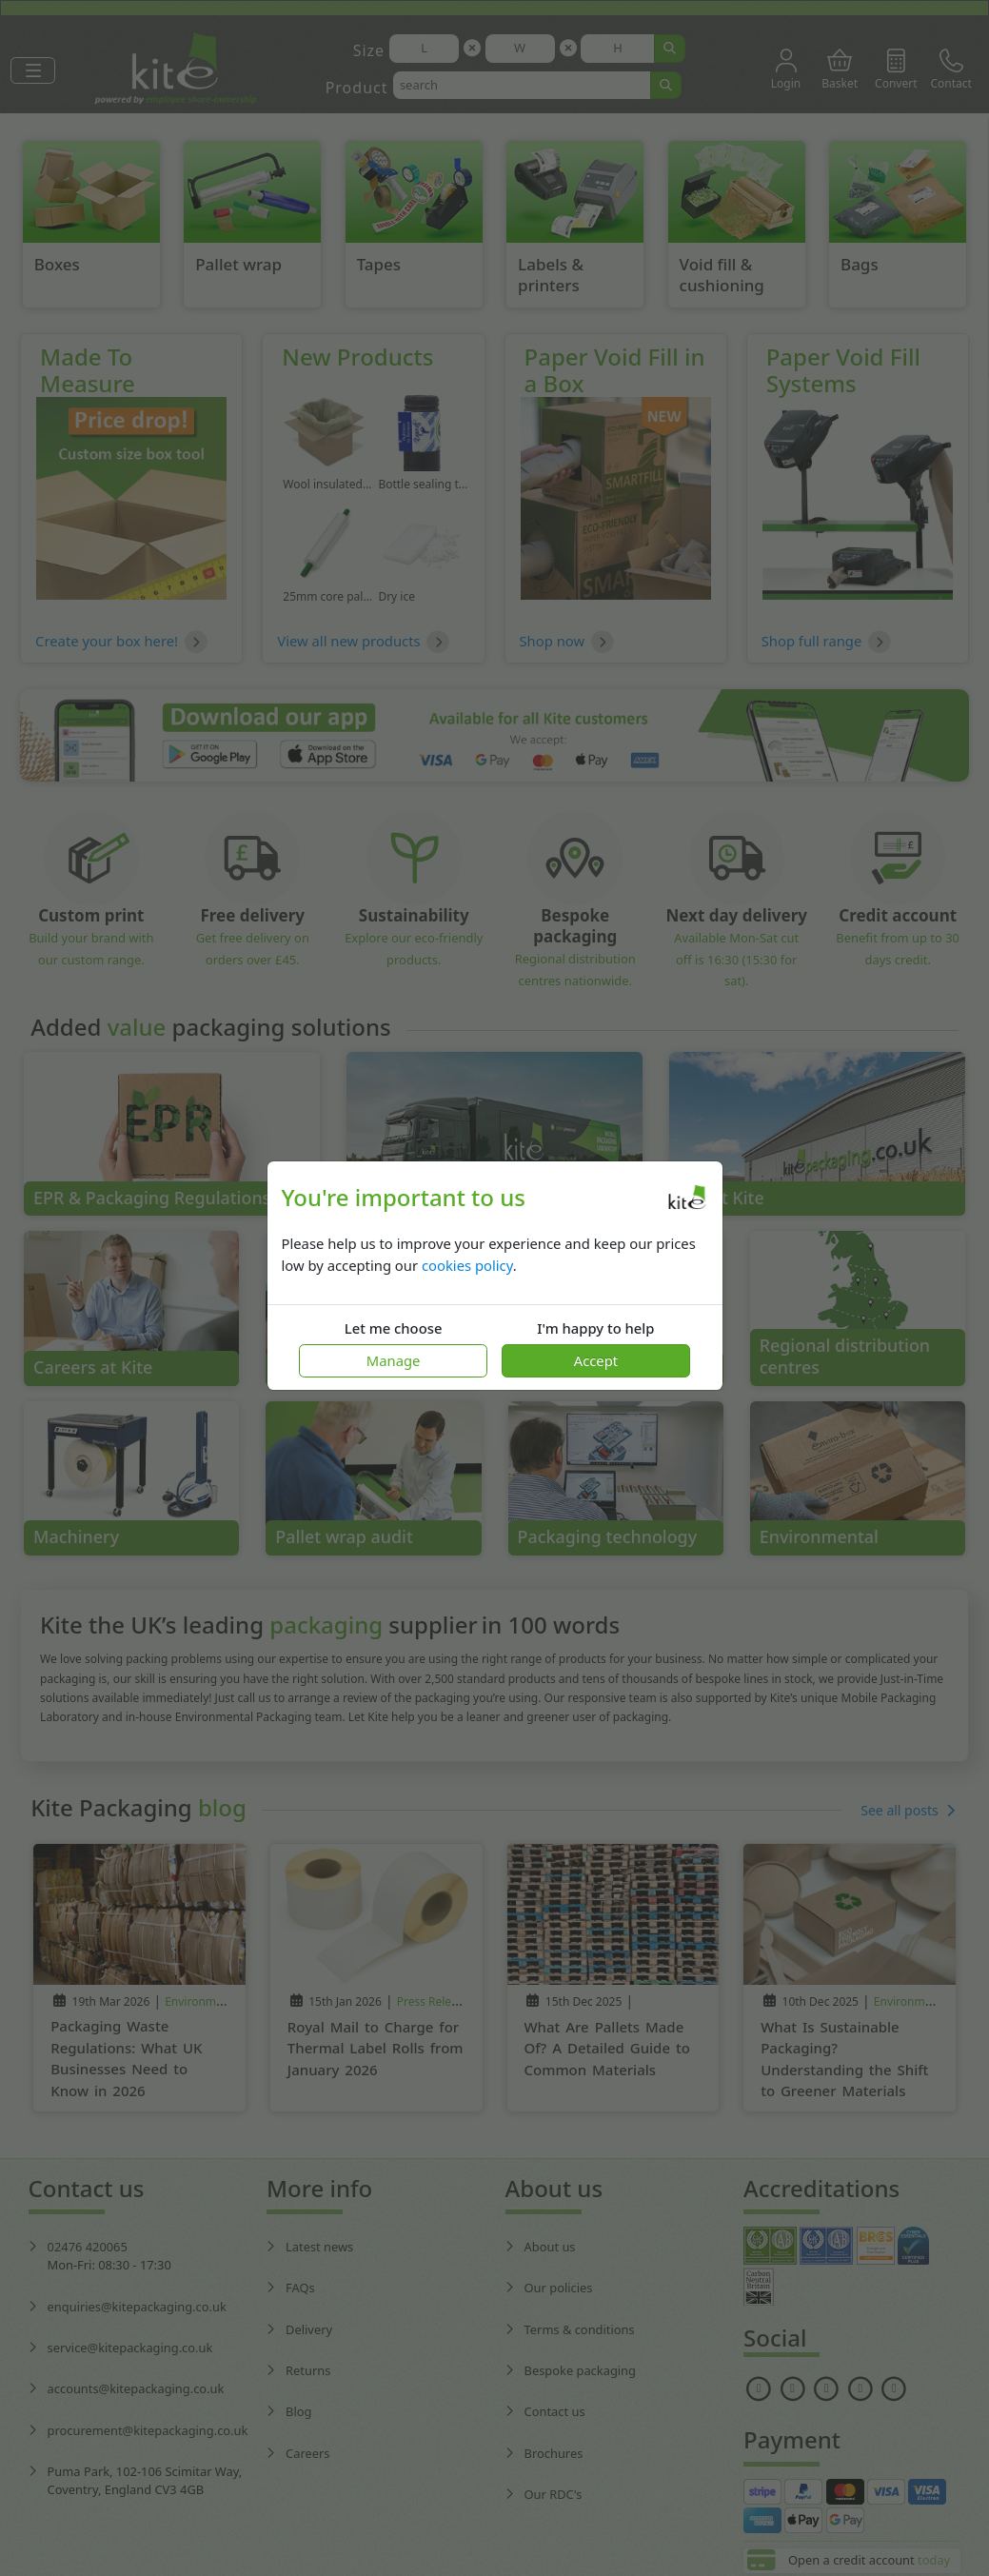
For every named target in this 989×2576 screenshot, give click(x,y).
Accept (596, 1360)
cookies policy (467, 1265)
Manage (393, 1360)
